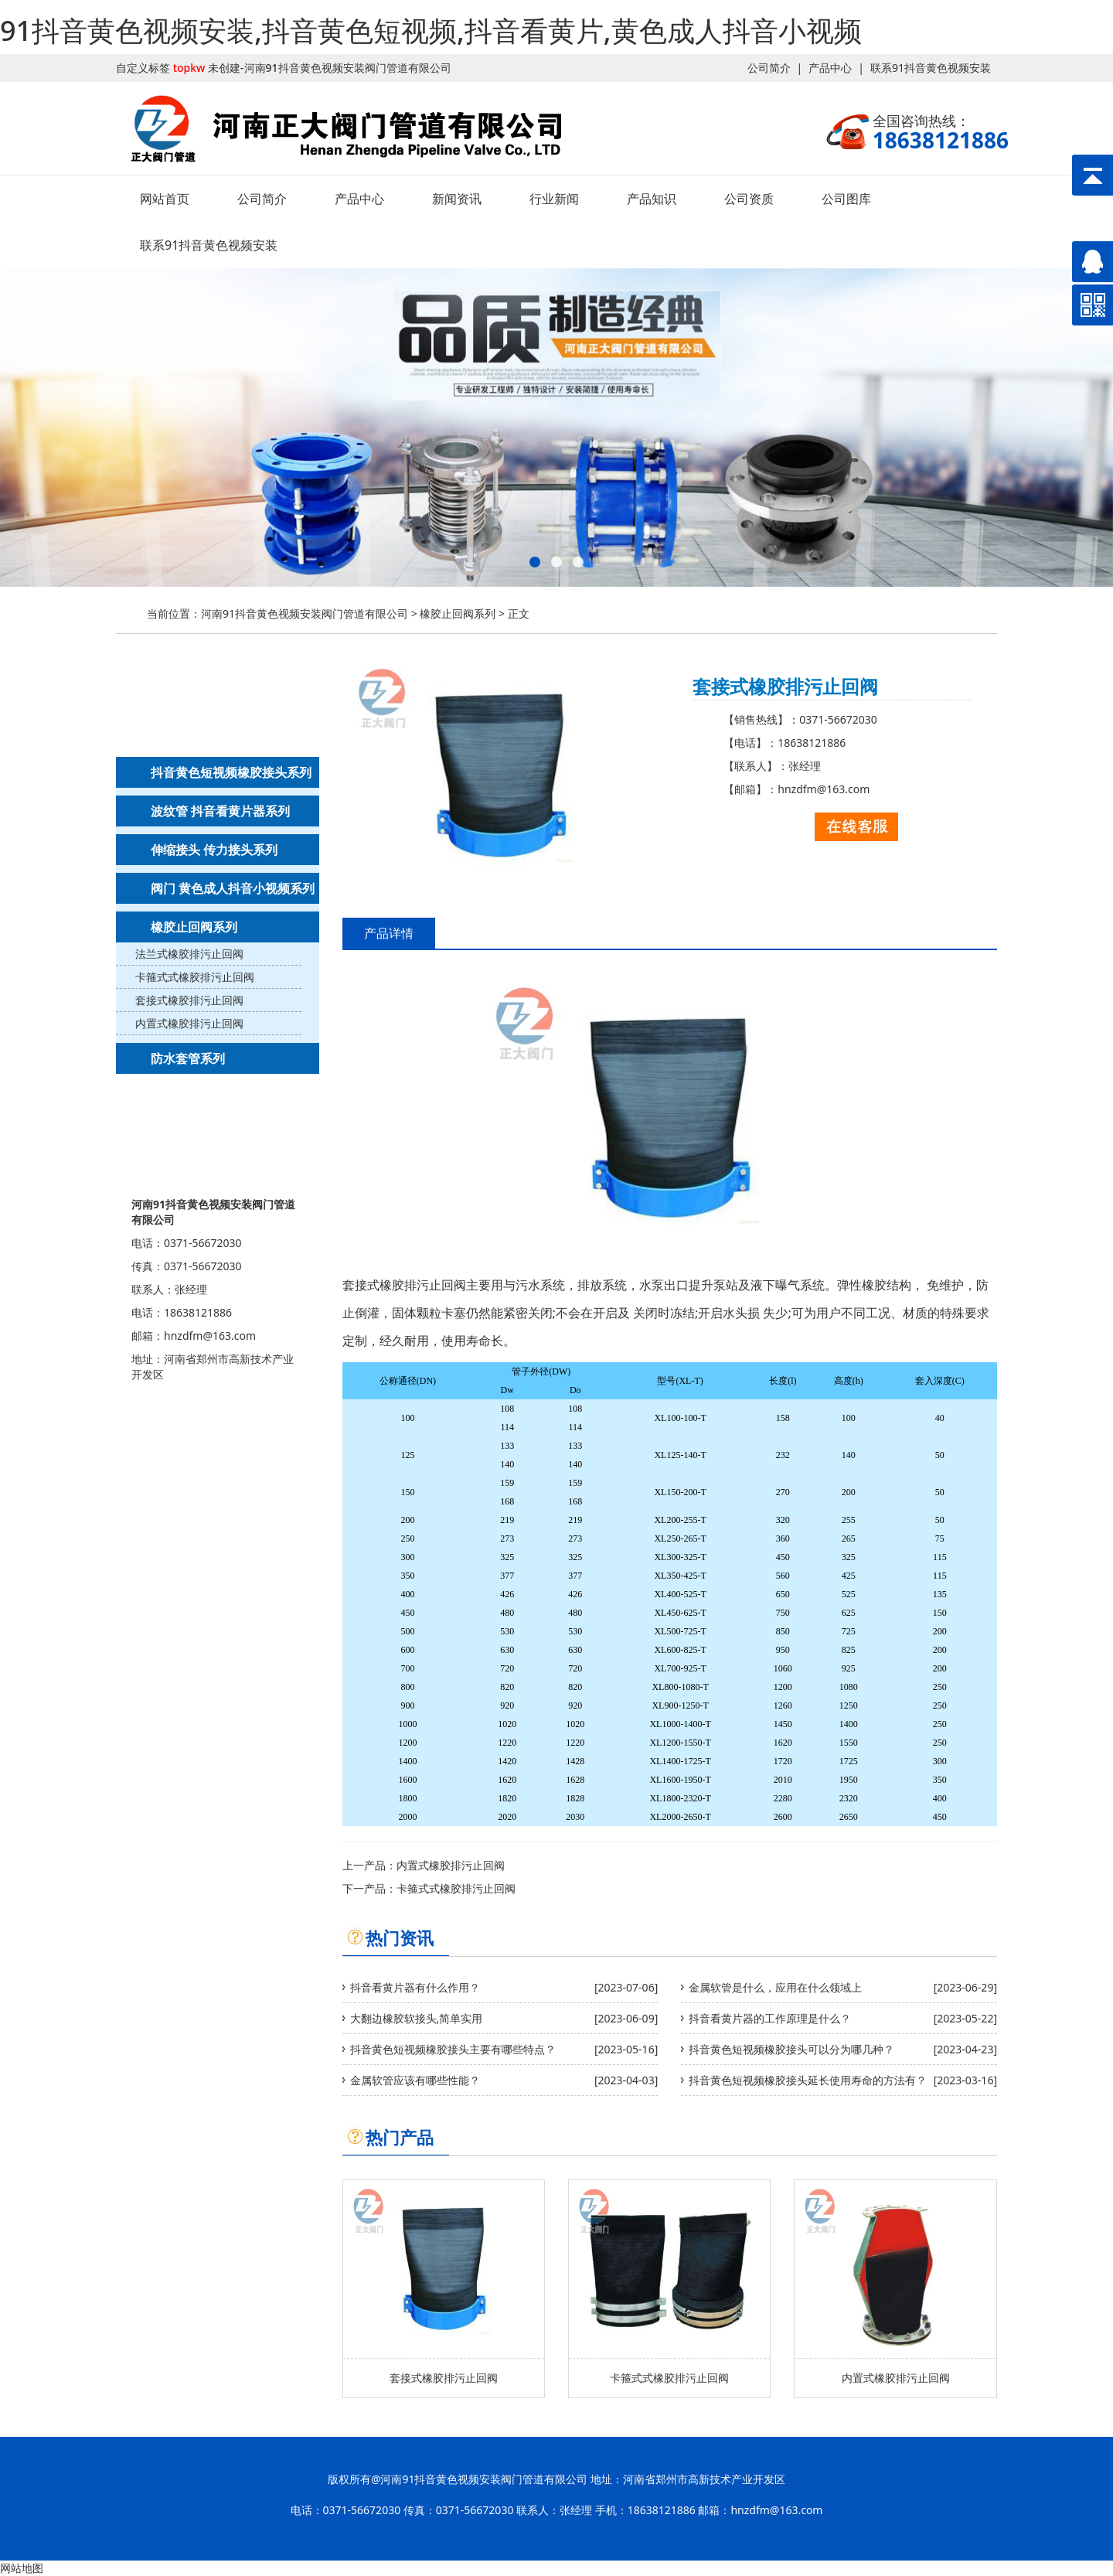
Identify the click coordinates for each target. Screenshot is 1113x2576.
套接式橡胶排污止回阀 (189, 1000)
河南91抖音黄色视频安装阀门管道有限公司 (304, 613)
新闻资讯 (457, 198)
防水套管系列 (188, 1058)
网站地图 (21, 2568)
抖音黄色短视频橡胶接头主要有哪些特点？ (453, 2049)
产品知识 (651, 198)
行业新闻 (554, 198)
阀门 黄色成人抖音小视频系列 (233, 888)
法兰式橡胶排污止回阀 (189, 953)
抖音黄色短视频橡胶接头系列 (231, 772)
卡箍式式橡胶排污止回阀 (194, 976)
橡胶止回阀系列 (457, 613)
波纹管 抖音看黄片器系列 (220, 810)
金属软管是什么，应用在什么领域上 (775, 1987)
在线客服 (856, 827)
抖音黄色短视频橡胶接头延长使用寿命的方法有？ (808, 2080)
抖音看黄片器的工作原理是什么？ (770, 2018)
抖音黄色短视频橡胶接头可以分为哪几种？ (791, 2049)
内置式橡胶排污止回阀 (189, 1023)
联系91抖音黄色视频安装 (930, 67)
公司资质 (749, 198)
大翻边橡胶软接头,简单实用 (416, 2018)
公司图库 (846, 198)
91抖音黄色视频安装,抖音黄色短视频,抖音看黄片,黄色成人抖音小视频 (431, 30)
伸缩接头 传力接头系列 (214, 849)
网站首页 (164, 198)
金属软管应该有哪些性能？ (415, 2080)
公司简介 (769, 67)
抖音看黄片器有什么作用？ (415, 1987)
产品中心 (830, 67)
